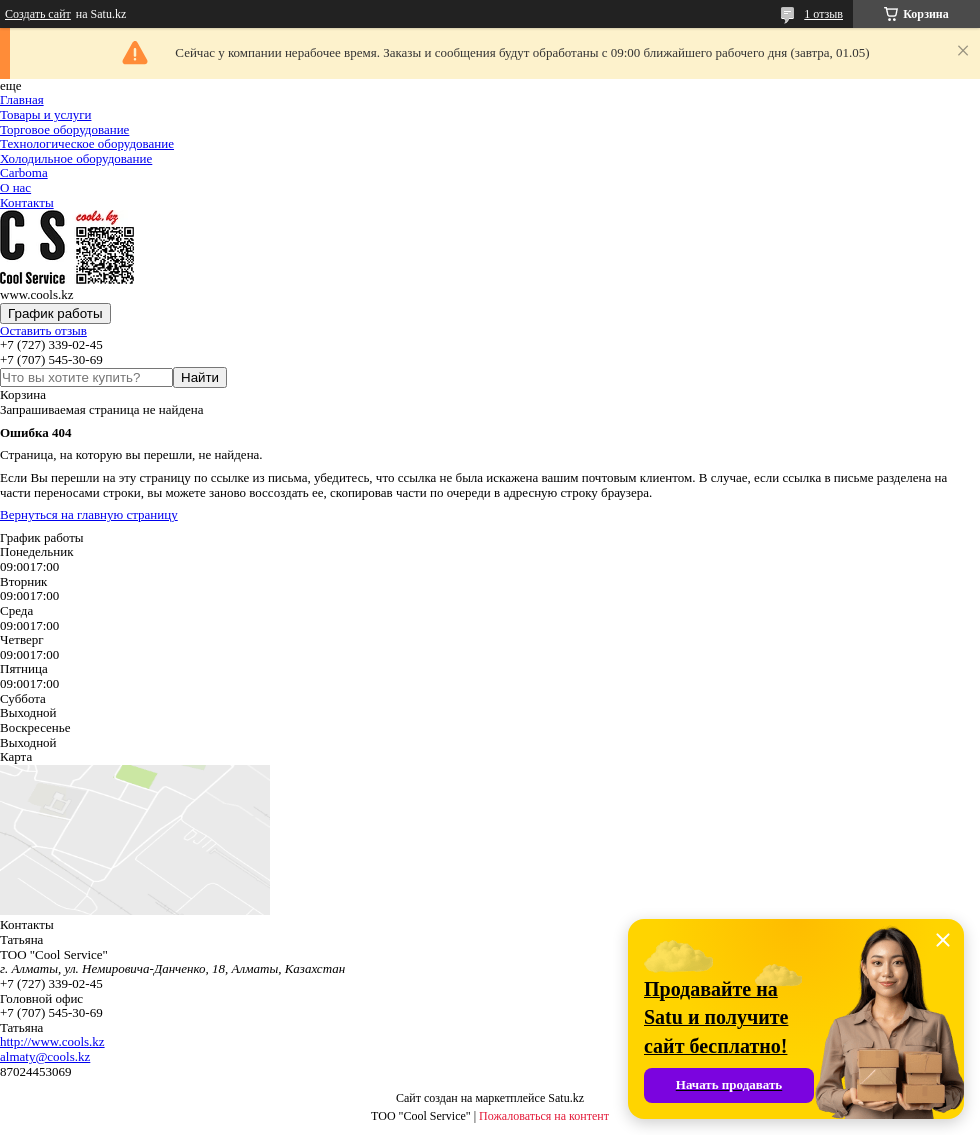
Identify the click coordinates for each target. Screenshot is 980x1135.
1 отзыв (823, 14)
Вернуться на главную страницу (89, 514)
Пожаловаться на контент (544, 1116)
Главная (22, 99)
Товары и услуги (45, 114)
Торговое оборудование (64, 129)
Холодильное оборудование (76, 158)
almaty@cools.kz (45, 1056)
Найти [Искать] (200, 377)
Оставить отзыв (43, 330)
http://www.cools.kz (52, 1041)
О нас (15, 187)
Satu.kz (566, 1098)
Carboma (24, 172)
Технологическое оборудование (87, 143)
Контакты (27, 202)
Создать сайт (38, 14)
